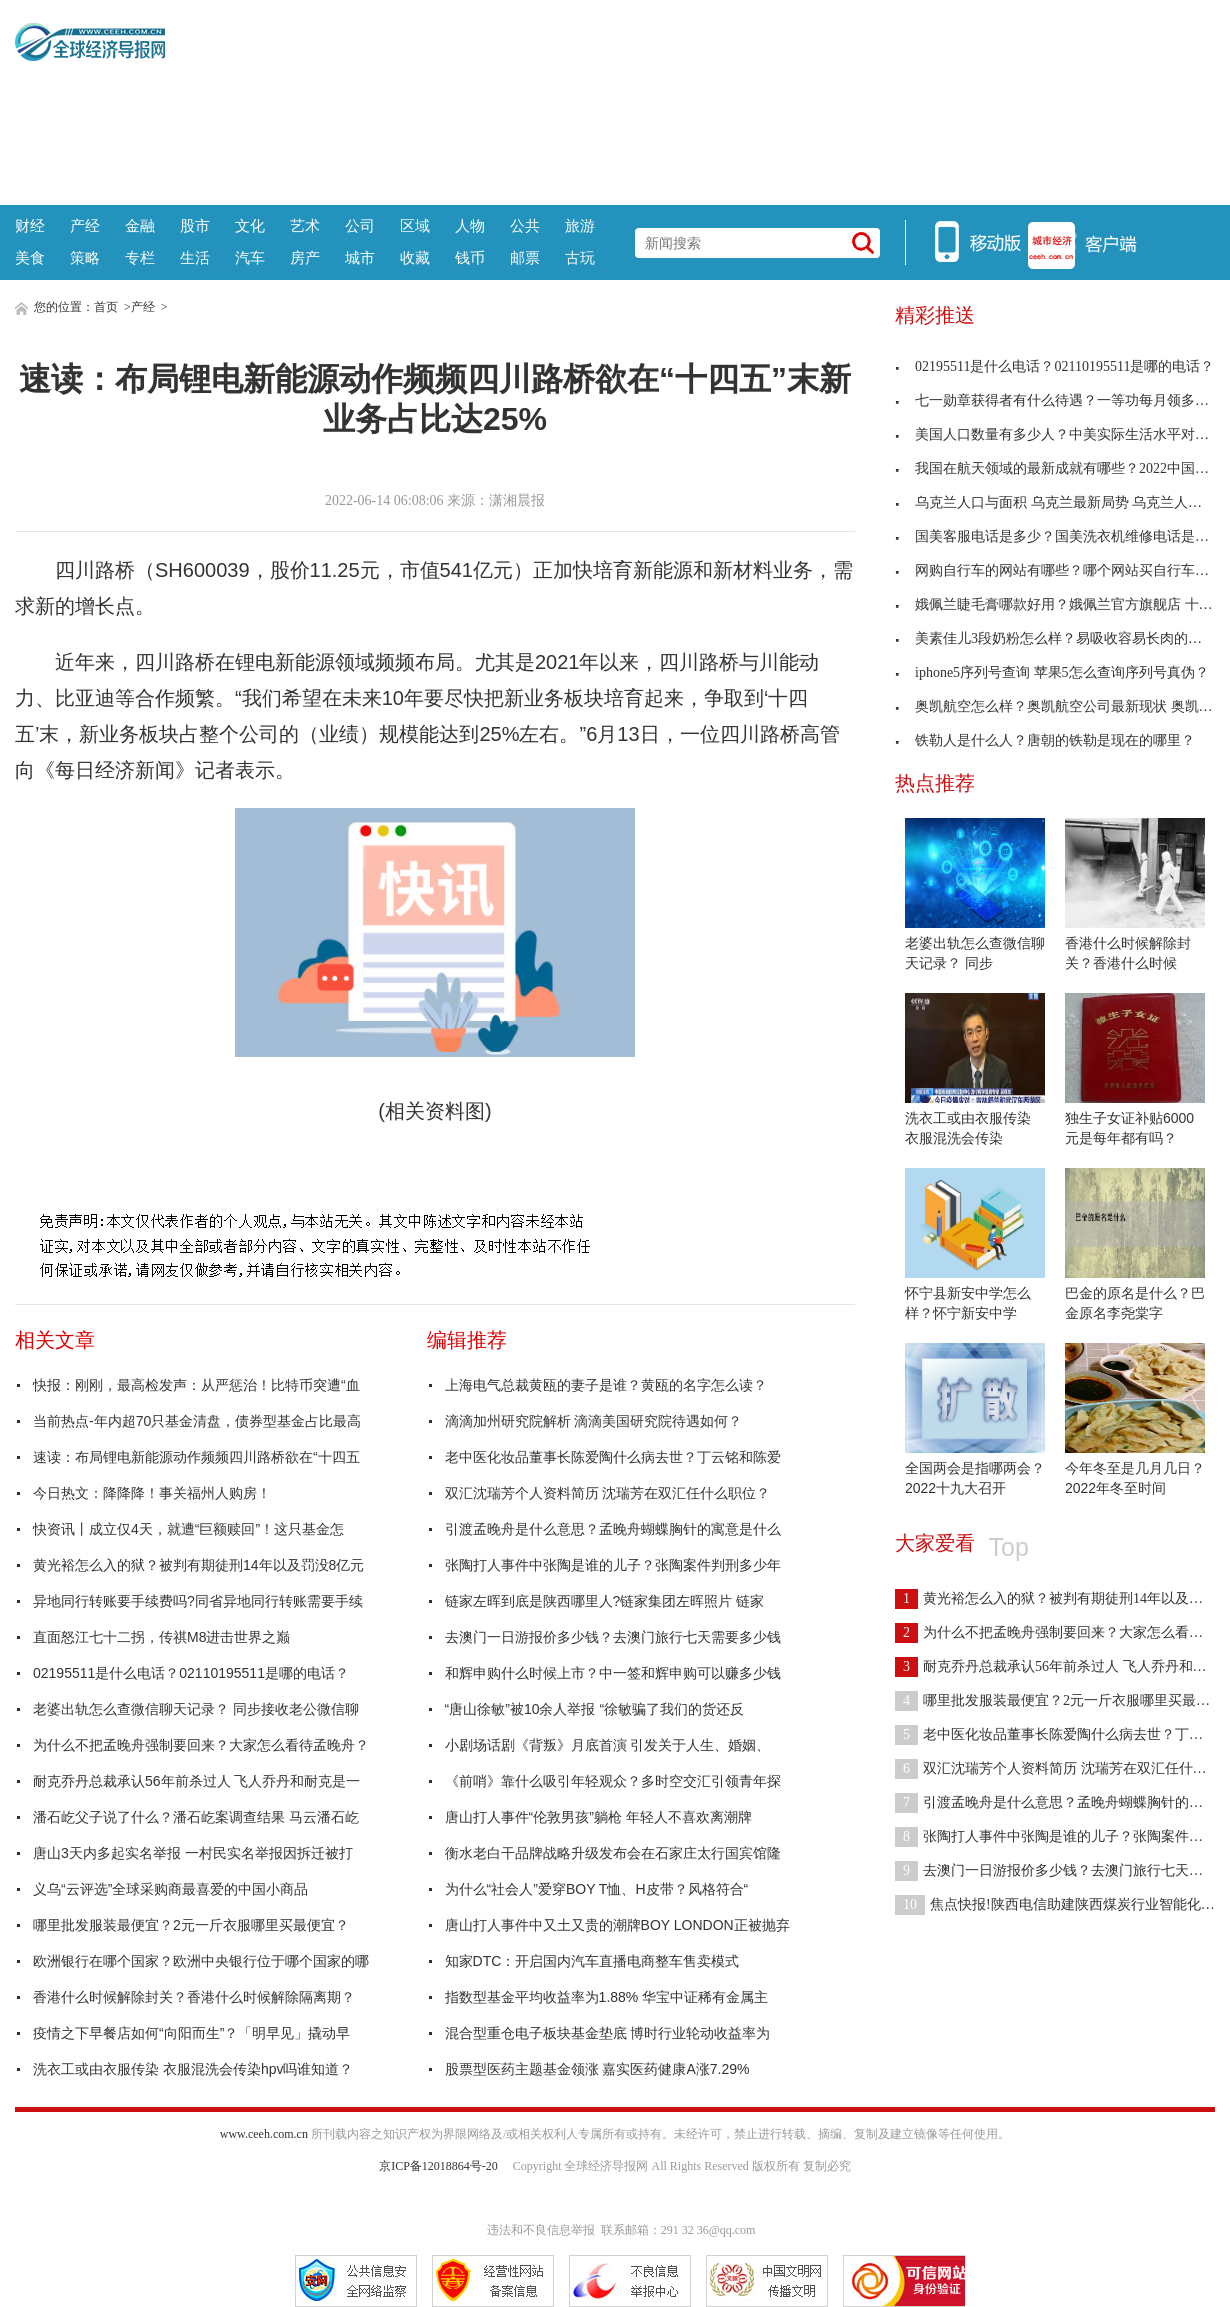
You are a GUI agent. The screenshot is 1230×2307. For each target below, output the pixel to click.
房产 (305, 257)
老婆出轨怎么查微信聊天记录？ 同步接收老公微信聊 (196, 1709)
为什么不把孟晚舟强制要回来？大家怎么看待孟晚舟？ (201, 1745)
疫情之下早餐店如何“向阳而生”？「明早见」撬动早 (191, 2033)
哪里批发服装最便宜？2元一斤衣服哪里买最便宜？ (191, 1925)
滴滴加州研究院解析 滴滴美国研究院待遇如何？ (594, 1421)
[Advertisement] (690, 100)
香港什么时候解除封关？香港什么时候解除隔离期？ (194, 1997)
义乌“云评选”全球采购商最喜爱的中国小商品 (170, 1889)
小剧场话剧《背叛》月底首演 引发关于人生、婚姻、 (608, 1745)
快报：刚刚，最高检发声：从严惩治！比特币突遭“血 (196, 1385)
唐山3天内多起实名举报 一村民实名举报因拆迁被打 (193, 1853)
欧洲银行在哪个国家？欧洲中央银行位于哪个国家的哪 (201, 1961)
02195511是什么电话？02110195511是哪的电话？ (191, 1673)
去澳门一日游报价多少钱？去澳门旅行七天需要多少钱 (613, 1637)
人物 (470, 225)
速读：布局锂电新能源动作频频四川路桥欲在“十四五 (196, 1457)
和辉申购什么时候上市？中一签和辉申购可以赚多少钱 (613, 1673)
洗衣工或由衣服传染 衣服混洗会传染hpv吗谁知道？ (193, 2069)
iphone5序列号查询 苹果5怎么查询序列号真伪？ (1052, 672)
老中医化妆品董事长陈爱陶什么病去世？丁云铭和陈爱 (613, 1457)
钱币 (470, 257)
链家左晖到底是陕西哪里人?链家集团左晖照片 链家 (605, 1601)
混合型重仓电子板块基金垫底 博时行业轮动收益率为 (608, 2033)
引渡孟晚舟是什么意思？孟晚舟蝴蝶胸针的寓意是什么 (613, 1529)
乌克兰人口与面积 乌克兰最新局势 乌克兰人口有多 (1062, 502)
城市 (360, 257)
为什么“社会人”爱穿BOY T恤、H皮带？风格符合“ (597, 1889)
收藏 (415, 257)
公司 (360, 225)
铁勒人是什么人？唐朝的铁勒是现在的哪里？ (1045, 740)
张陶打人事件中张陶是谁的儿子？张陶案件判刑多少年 (613, 1565)
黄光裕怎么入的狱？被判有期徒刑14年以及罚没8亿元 (198, 1565)
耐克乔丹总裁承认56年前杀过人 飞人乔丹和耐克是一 (196, 1781)
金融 (140, 225)
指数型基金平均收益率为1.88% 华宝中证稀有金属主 (607, 1997)
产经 (85, 225)
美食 (30, 257)
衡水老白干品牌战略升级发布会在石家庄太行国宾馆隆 (613, 1853)
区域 (415, 225)
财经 (30, 225)
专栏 (140, 257)
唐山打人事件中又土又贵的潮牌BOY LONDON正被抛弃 (617, 1925)
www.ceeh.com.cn (264, 2134)
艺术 (305, 225)
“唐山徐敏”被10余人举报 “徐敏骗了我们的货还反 (594, 1709)
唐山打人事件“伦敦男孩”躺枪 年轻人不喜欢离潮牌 (598, 1817)
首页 (106, 307)
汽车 (250, 257)
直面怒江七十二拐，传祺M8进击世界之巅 (161, 1637)
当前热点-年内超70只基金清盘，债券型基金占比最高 (197, 1421)
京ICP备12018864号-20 (438, 2166)
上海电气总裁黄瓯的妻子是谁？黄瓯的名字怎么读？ (606, 1385)
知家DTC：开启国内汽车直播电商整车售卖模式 (592, 1961)
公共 (525, 225)
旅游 (580, 225)
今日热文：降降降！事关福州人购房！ (152, 1493)
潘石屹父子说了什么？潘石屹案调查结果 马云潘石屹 (196, 1817)
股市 (195, 225)
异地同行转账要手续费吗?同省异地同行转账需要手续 (198, 1601)
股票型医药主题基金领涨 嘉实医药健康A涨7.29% (597, 2069)
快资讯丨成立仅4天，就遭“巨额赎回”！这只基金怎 (188, 1529)
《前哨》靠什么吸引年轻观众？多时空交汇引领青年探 (613, 1781)
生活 (195, 257)
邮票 (525, 257)
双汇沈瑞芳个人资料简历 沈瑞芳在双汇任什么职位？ (608, 1493)
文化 (250, 225)
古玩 (580, 257)
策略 (85, 257)
